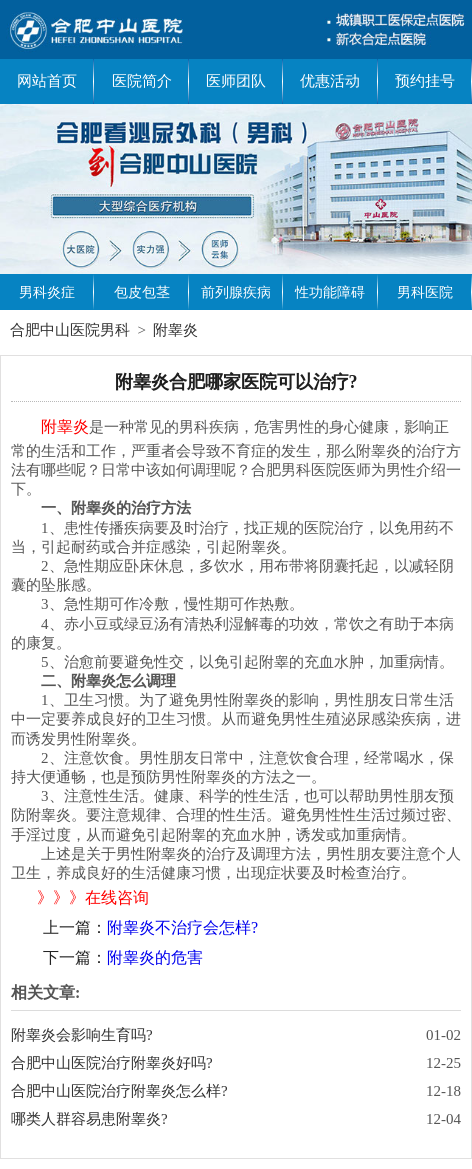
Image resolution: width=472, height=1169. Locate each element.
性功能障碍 (330, 292)
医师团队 (236, 81)
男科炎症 (47, 292)
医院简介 (142, 81)
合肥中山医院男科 (70, 330)
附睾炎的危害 (155, 957)
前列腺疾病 (236, 292)
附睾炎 (175, 330)
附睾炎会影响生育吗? (82, 1035)
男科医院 (425, 292)
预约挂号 (425, 81)
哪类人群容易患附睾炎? (89, 1119)
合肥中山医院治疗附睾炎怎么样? (119, 1091)
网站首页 (47, 81)
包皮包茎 (142, 292)
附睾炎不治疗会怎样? (182, 927)
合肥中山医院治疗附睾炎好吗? (112, 1063)
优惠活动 (330, 81)
